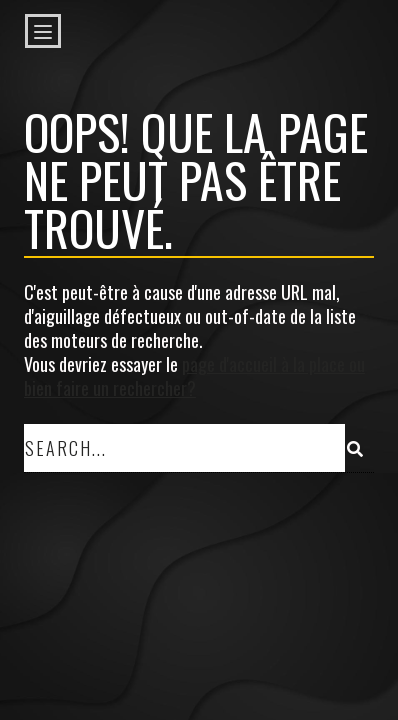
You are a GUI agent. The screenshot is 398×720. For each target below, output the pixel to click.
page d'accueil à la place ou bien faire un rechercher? (194, 376)
